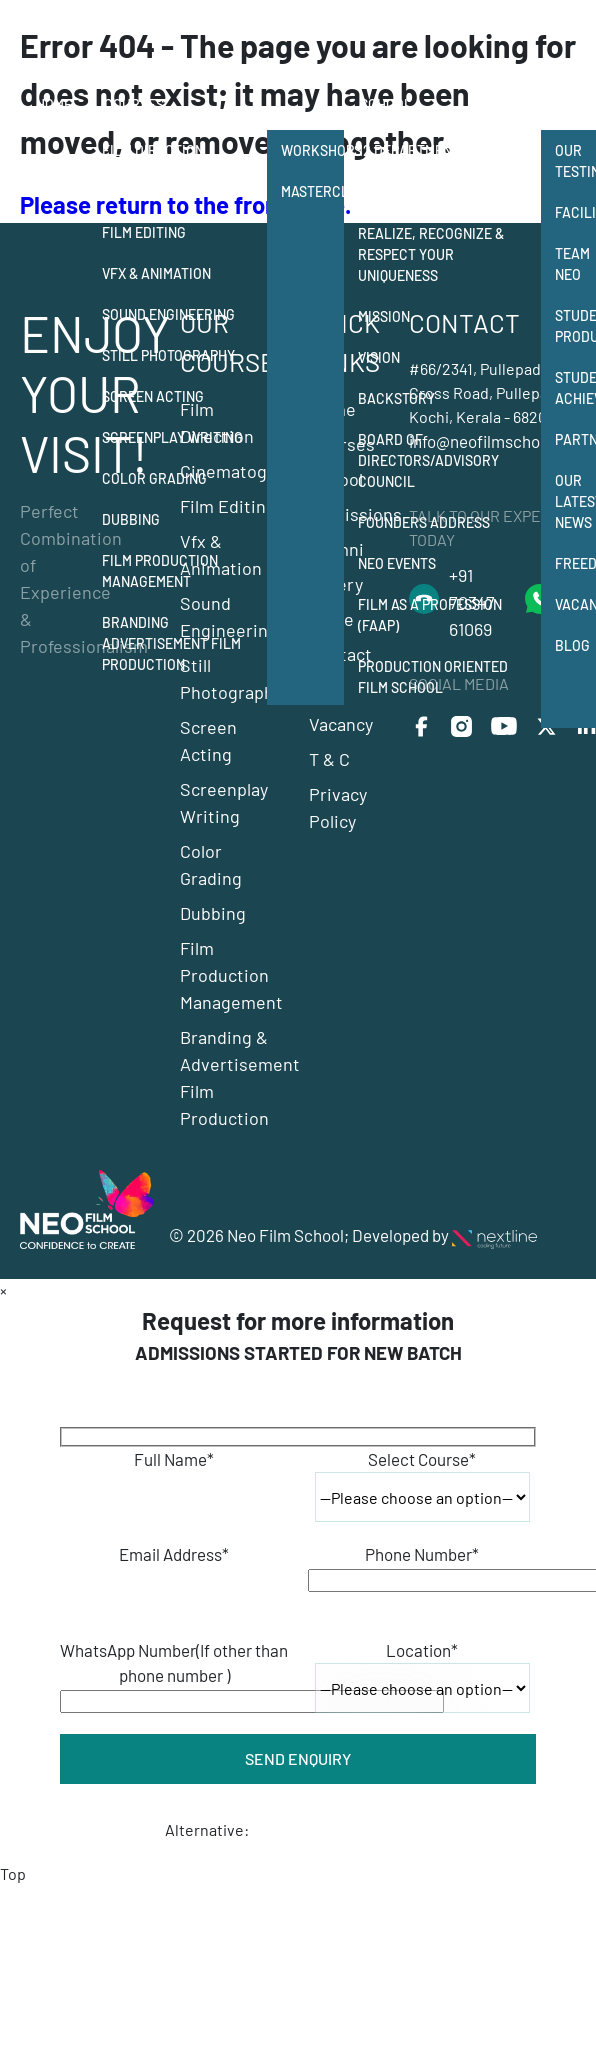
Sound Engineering (168, 314)
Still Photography (168, 355)
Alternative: (207, 1829)
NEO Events (397, 563)
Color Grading (154, 478)
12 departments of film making (439, 161)
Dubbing (131, 519)
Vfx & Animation (156, 273)
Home (54, 104)
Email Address (174, 1554)
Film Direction (153, 150)
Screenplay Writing (172, 437)
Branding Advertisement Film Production (171, 643)
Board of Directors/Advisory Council (428, 460)
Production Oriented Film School (433, 677)
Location (422, 1650)
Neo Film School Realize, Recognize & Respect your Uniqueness (431, 244)
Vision (379, 357)
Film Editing (144, 232)
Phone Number (422, 1554)
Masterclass (312, 191)
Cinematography (160, 191)
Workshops (312, 150)
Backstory (396, 398)
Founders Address (424, 522)
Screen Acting (153, 396)
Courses (134, 104)
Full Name (174, 1459)
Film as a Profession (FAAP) (430, 615)
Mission (384, 316)
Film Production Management (160, 571)
